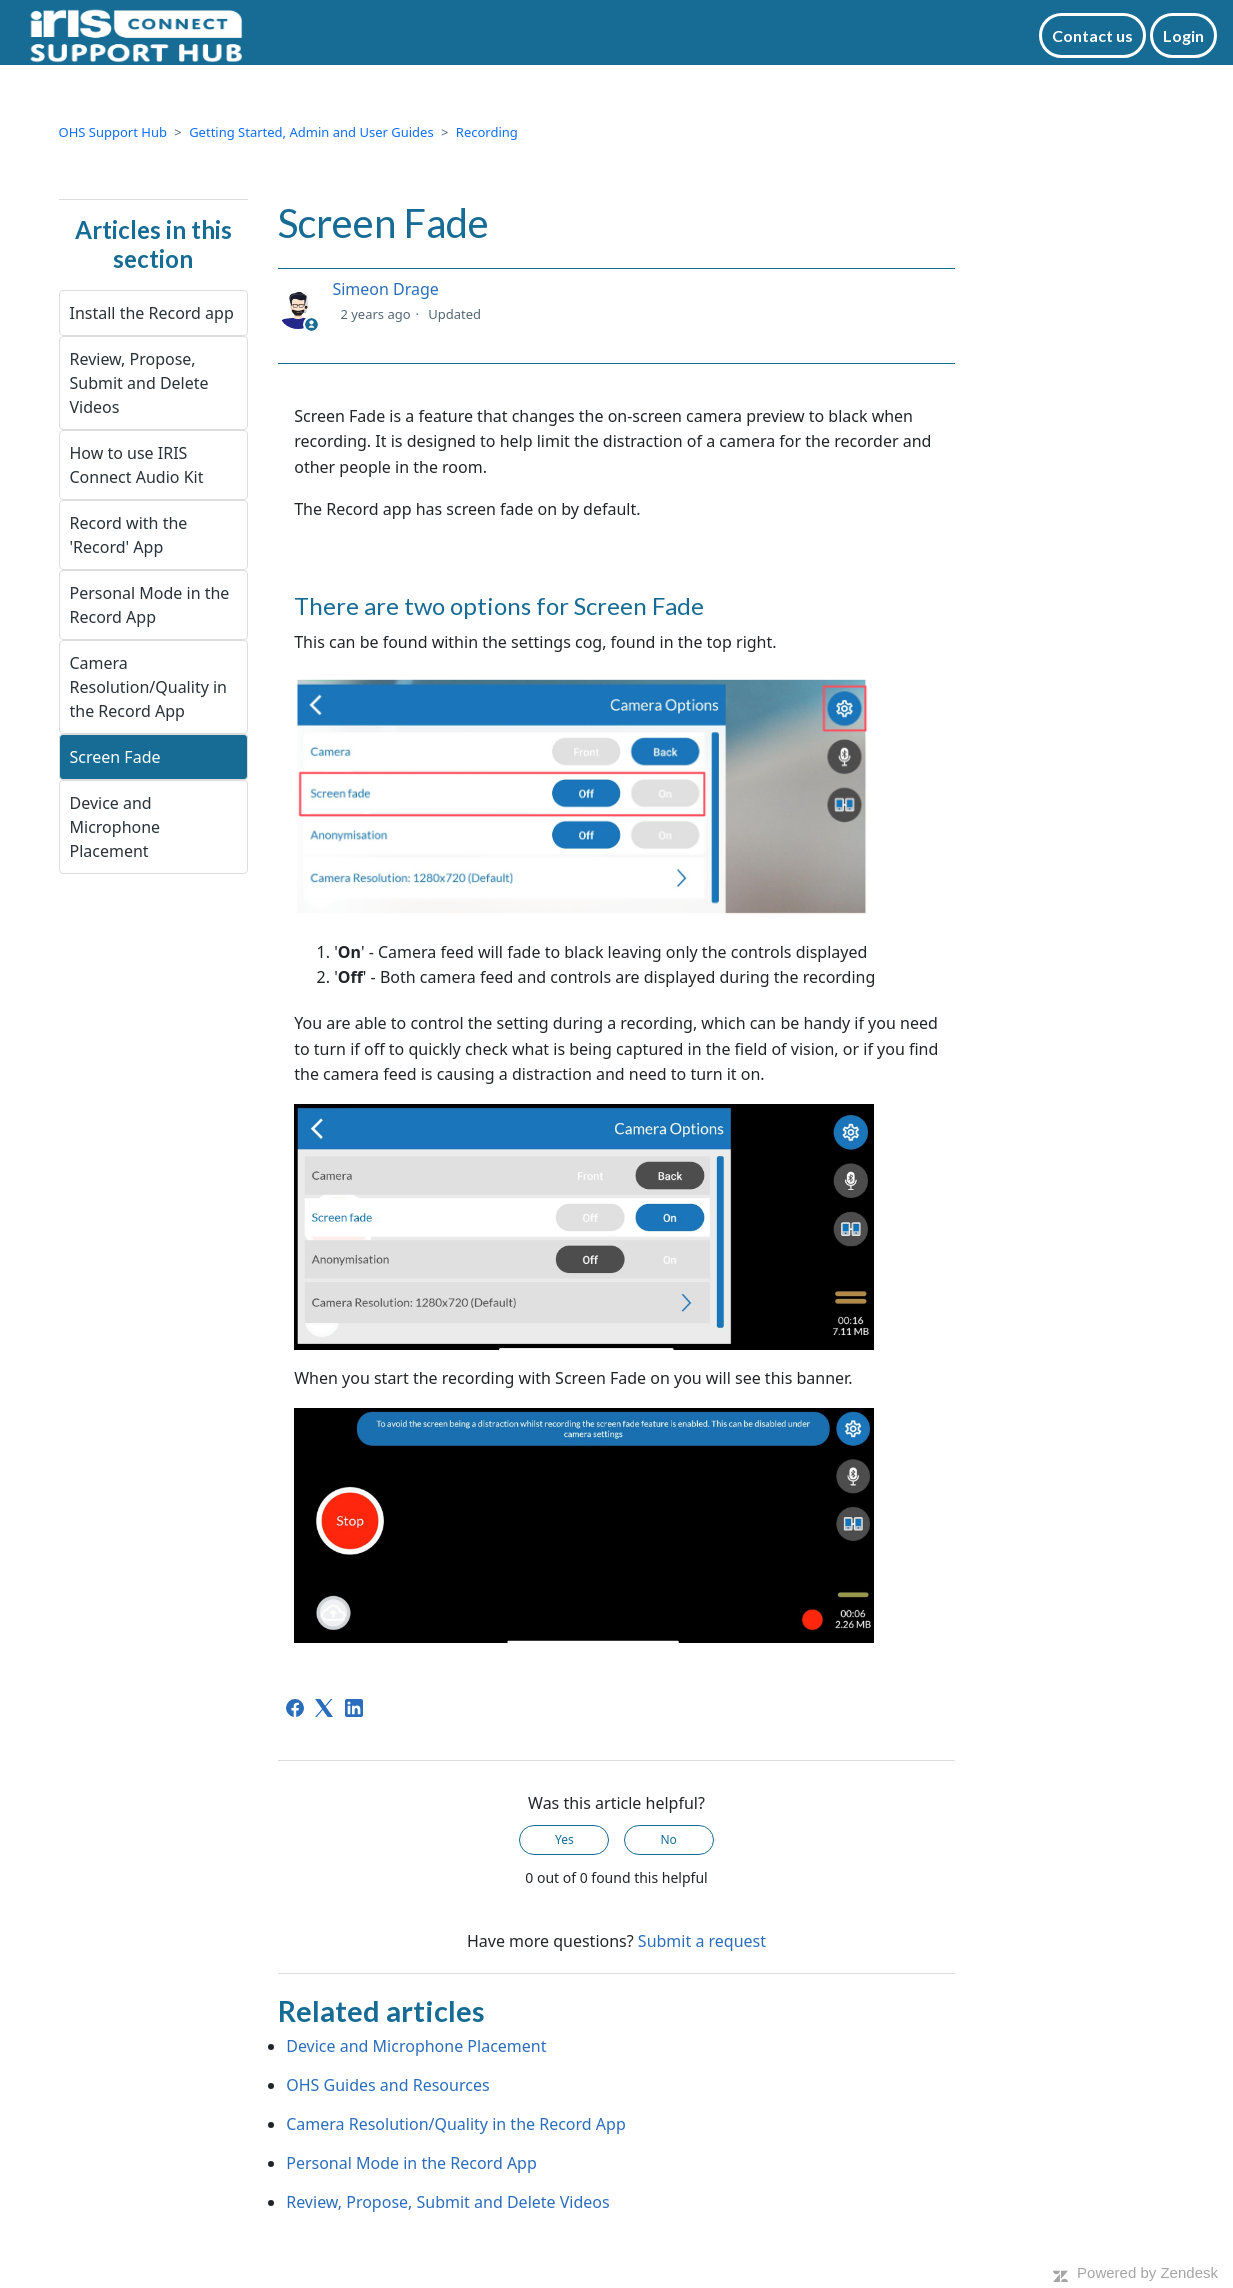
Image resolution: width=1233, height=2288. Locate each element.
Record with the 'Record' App (129, 535)
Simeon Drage (385, 289)
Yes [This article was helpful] (564, 1839)
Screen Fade (115, 757)
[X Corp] (324, 1708)
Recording (487, 132)
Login (1183, 35)
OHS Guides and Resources (387, 2085)
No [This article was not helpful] (668, 1839)
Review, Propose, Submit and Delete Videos (139, 383)
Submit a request (702, 1941)
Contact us (1092, 35)
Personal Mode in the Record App (150, 605)
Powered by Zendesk (1147, 2272)
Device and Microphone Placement (115, 827)
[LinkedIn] (354, 1708)
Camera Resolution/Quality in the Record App (149, 687)
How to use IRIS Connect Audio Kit (137, 465)
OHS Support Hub (113, 132)
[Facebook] (295, 1708)
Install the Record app (152, 313)
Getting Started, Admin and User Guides (311, 132)
